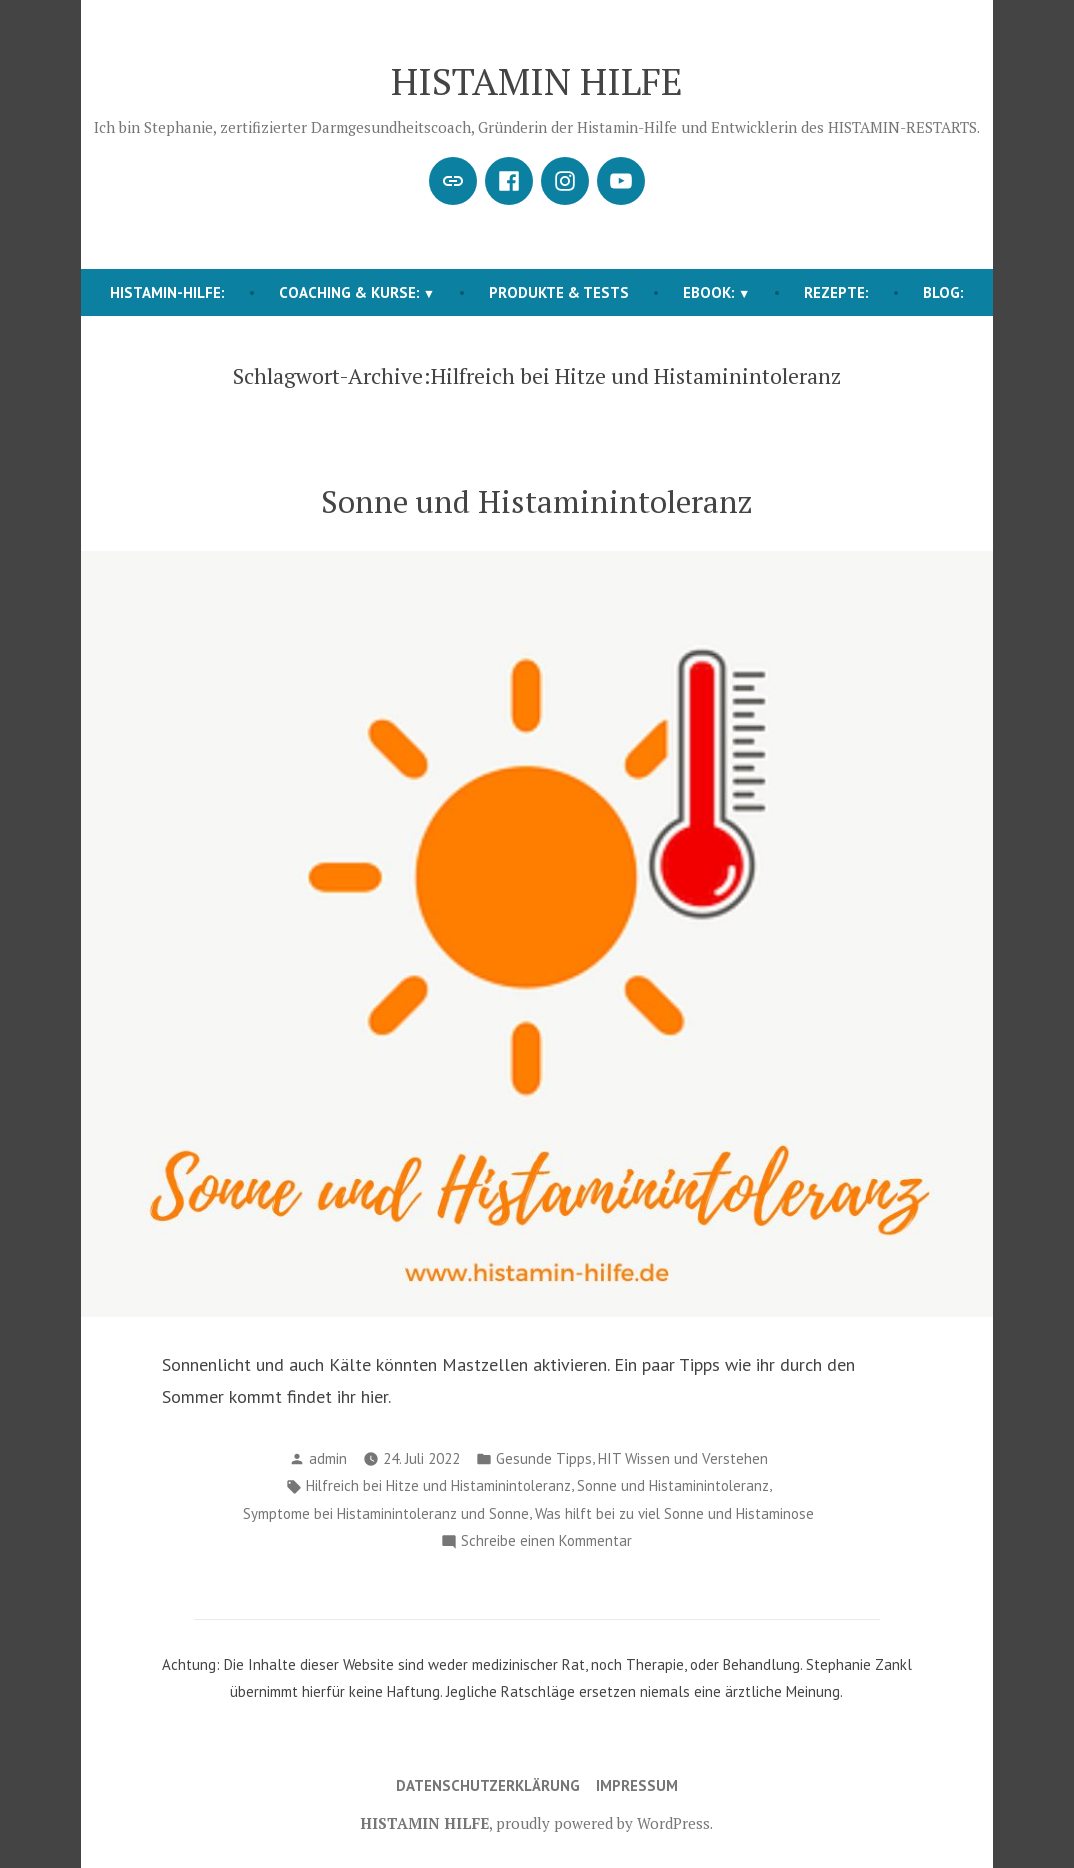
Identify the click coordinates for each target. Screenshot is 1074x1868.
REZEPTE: (836, 292)
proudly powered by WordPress (603, 1823)
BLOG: (943, 292)
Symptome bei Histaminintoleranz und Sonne (386, 1513)
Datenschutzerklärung (488, 1785)
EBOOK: (709, 292)
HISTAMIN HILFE (537, 81)
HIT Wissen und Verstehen (683, 1458)
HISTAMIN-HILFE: (167, 292)
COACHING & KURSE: (349, 292)
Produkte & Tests (559, 292)
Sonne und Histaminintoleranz (537, 501)
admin (328, 1458)
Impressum (637, 1785)
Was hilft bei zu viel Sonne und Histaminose (674, 1513)
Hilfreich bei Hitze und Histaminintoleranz (438, 1485)
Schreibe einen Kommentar (546, 1541)
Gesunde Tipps (544, 1458)
